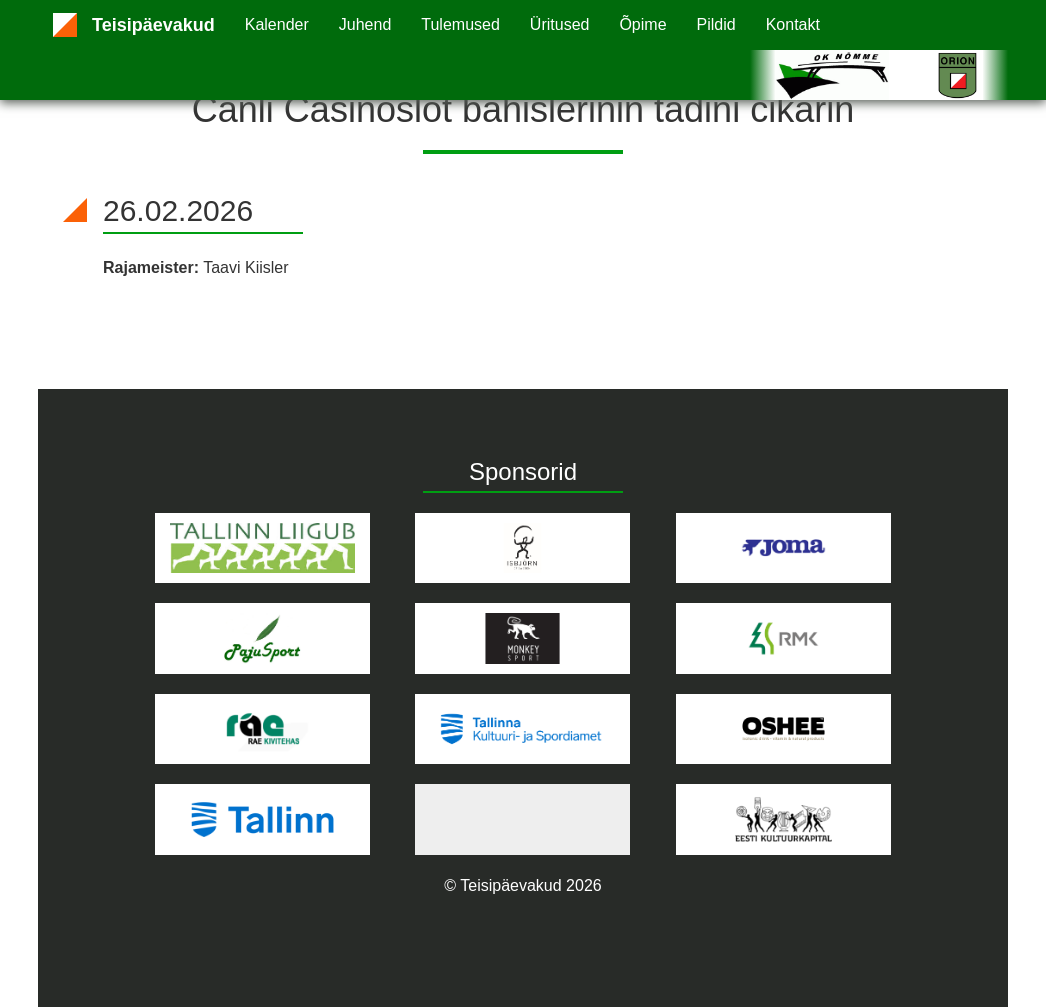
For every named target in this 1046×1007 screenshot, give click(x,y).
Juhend (365, 24)
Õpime (642, 24)
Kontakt (793, 24)
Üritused (560, 24)
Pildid (716, 24)
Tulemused (460, 24)
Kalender (277, 24)
